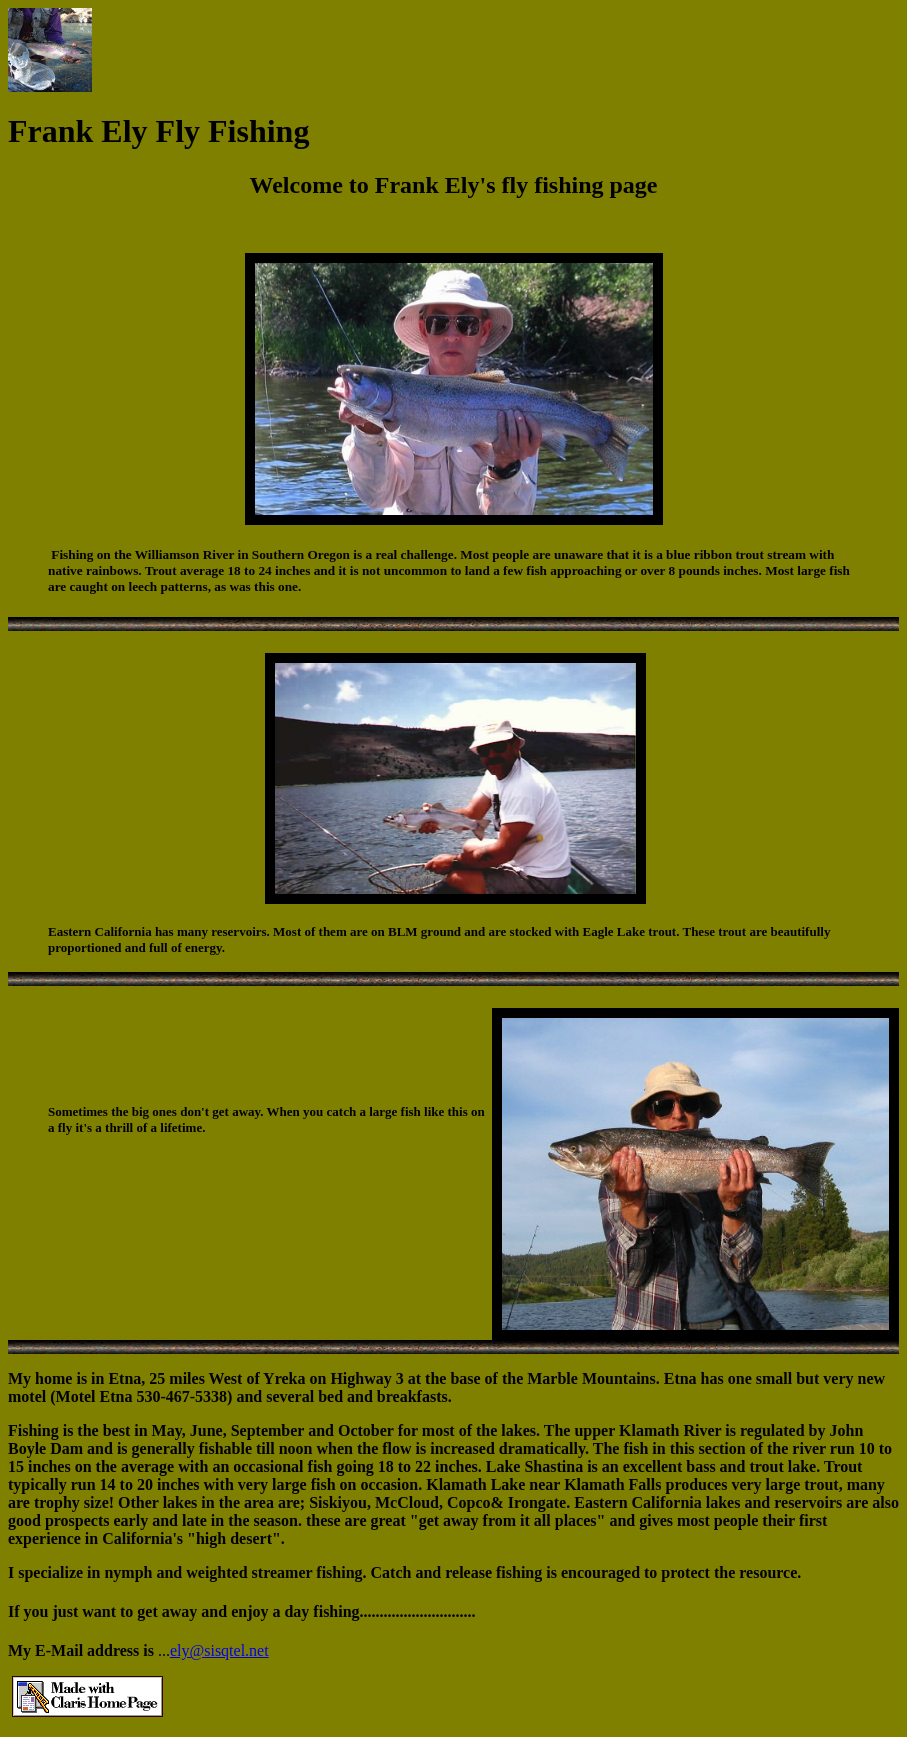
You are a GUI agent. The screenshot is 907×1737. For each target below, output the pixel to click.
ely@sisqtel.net (219, 1650)
